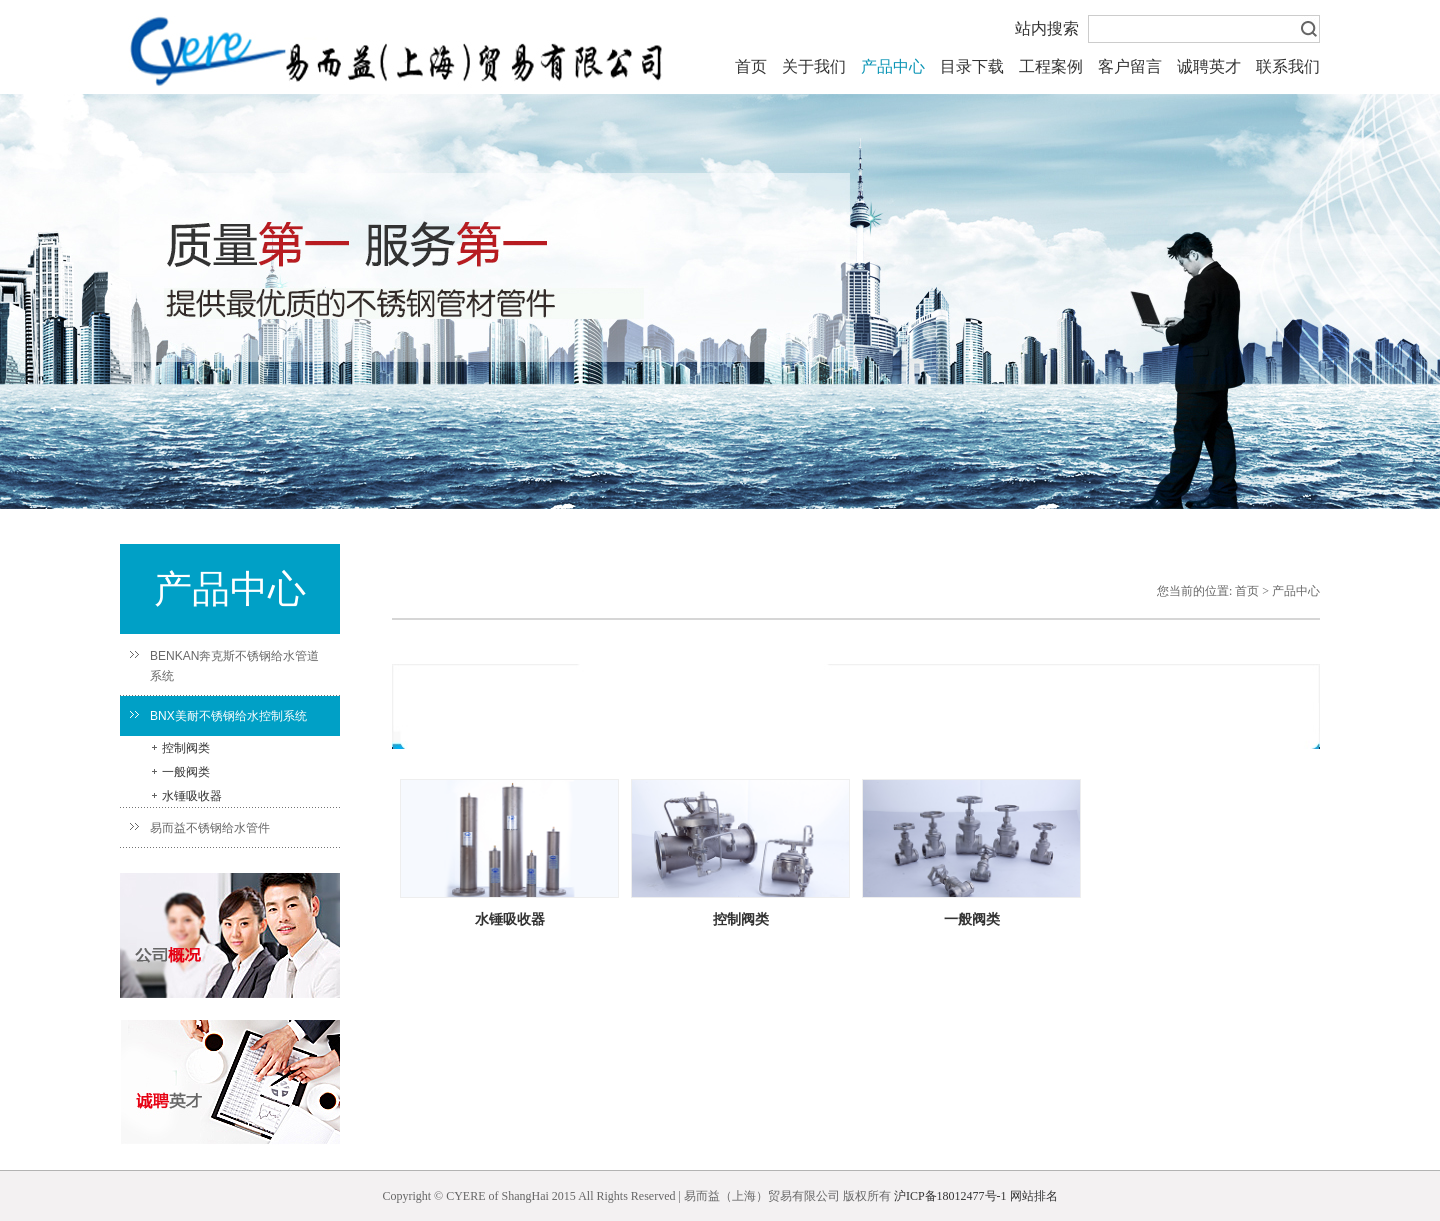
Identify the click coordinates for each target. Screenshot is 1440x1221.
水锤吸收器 (187, 796)
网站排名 (1034, 1196)
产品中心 (893, 66)
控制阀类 (181, 748)
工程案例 (1051, 66)
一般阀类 (181, 772)
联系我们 (1288, 66)
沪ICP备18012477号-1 (950, 1196)
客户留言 (1130, 66)
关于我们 (814, 66)
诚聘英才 (1209, 66)
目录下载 (972, 66)
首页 (751, 66)
